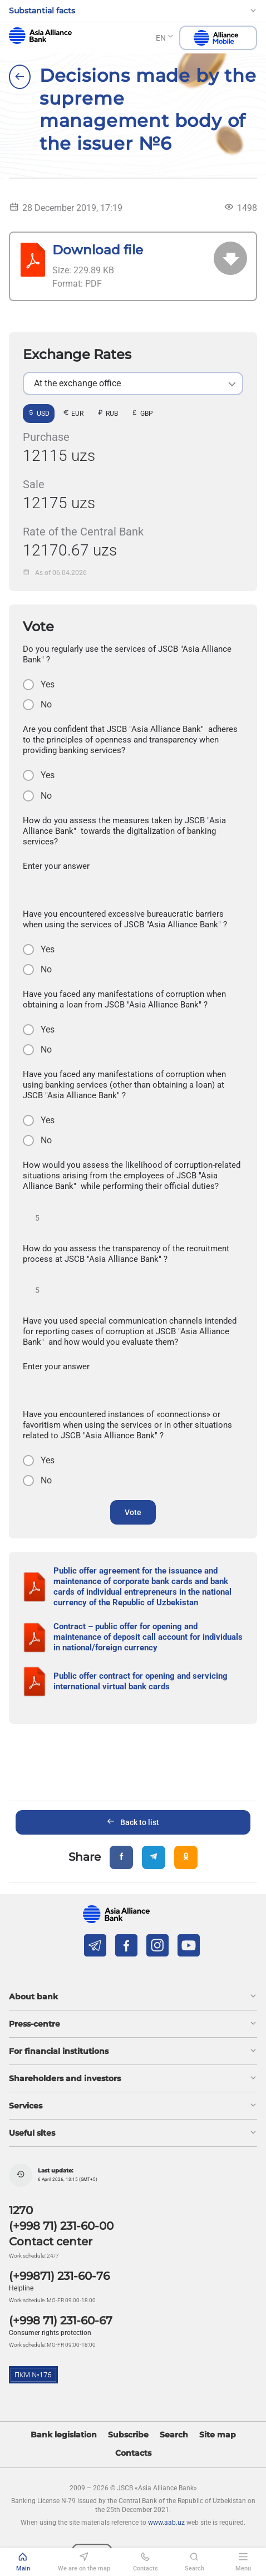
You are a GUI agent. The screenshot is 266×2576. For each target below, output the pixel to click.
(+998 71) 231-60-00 (61, 2226)
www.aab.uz (166, 2522)
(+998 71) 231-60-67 (60, 2320)
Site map (217, 2435)
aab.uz (40, 35)
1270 (21, 2210)
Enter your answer (56, 866)
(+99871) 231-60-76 (59, 2276)
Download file (97, 250)
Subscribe (128, 2435)
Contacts (133, 2453)
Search (174, 2435)
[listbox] (133, 383)
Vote (133, 1512)
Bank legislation (64, 2435)
